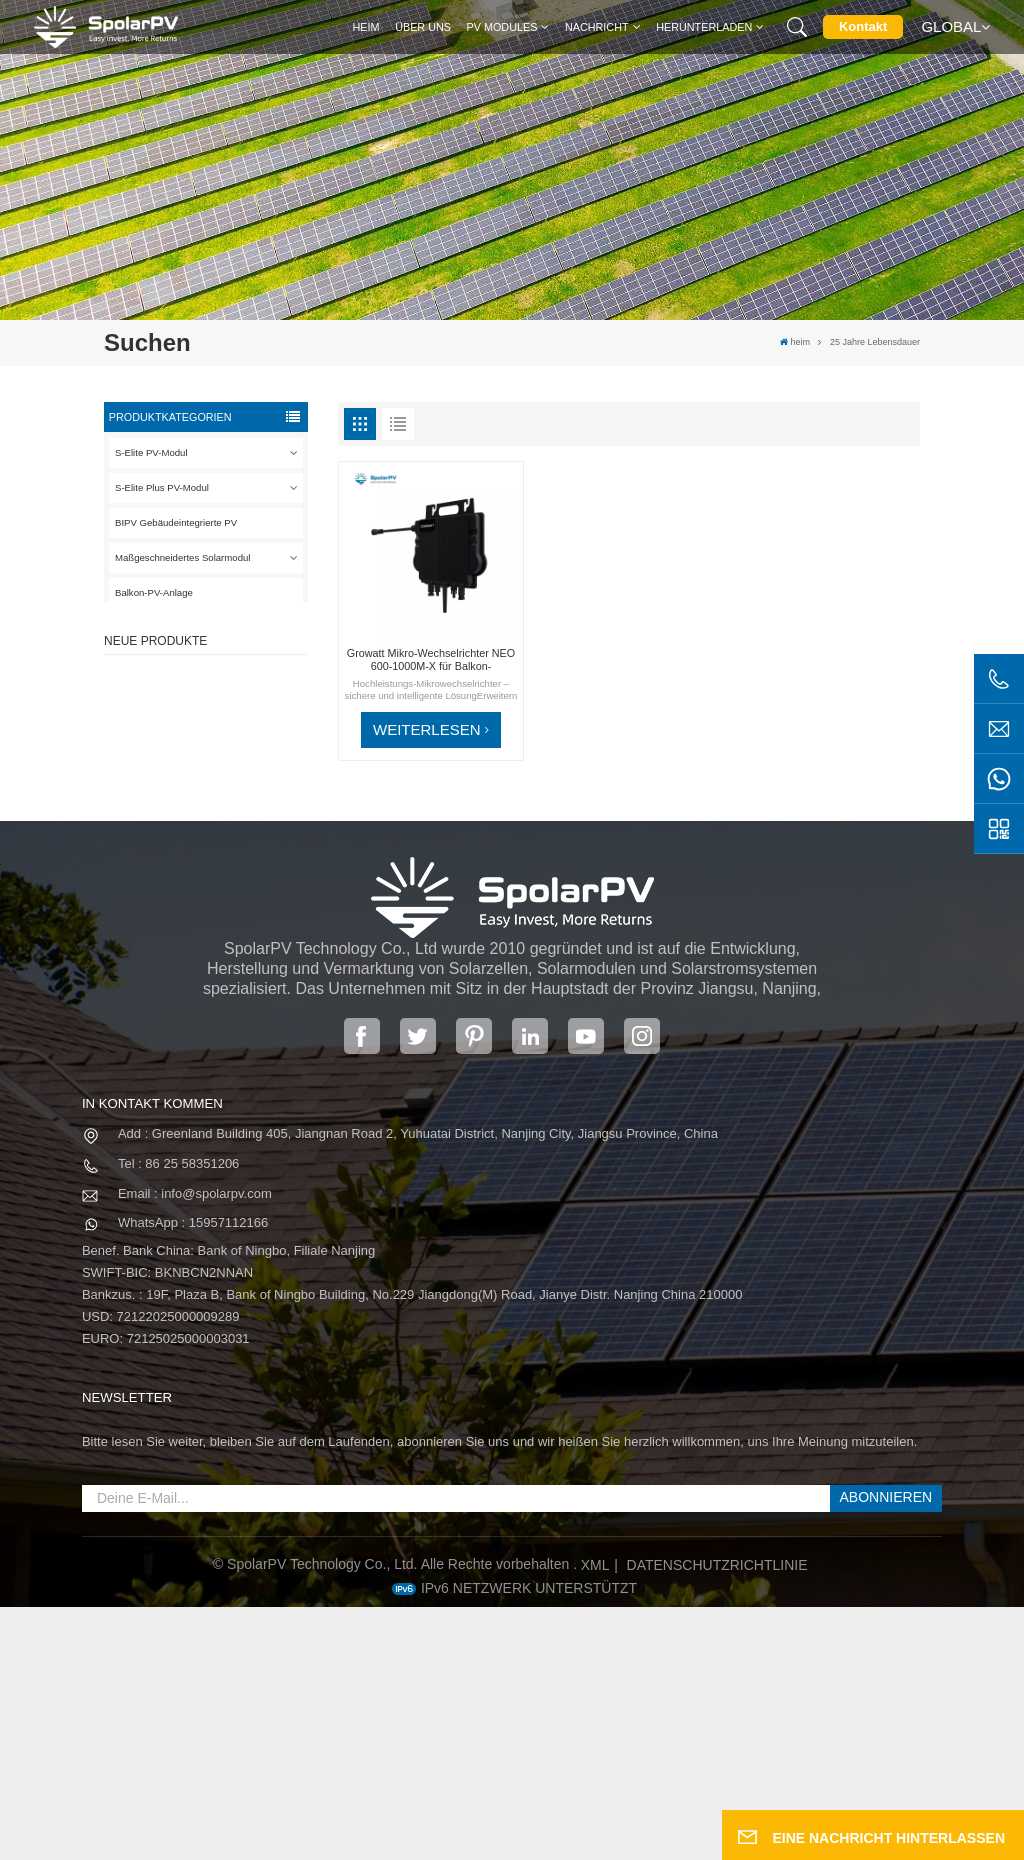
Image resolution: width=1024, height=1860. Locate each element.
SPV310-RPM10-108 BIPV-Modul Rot (237, 789)
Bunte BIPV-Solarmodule (232, 963)
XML (595, 1819)
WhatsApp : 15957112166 (193, 1476)
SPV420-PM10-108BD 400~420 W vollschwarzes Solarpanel (235, 701)
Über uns (423, 27)
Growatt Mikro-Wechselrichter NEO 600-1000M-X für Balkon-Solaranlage (431, 660)
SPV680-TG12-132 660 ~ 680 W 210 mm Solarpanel (236, 879)
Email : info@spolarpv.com (195, 1446)
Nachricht (597, 27)
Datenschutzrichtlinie (717, 1819)
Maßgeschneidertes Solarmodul (182, 557)
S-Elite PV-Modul (151, 452)
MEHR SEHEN (231, 730)
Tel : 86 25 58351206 (178, 1416)
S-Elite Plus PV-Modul (162, 487)
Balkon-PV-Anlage (154, 592)
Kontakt (863, 26)
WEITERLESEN (427, 729)
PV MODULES (502, 27)
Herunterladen (704, 27)
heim (366, 27)
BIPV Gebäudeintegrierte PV (176, 522)
